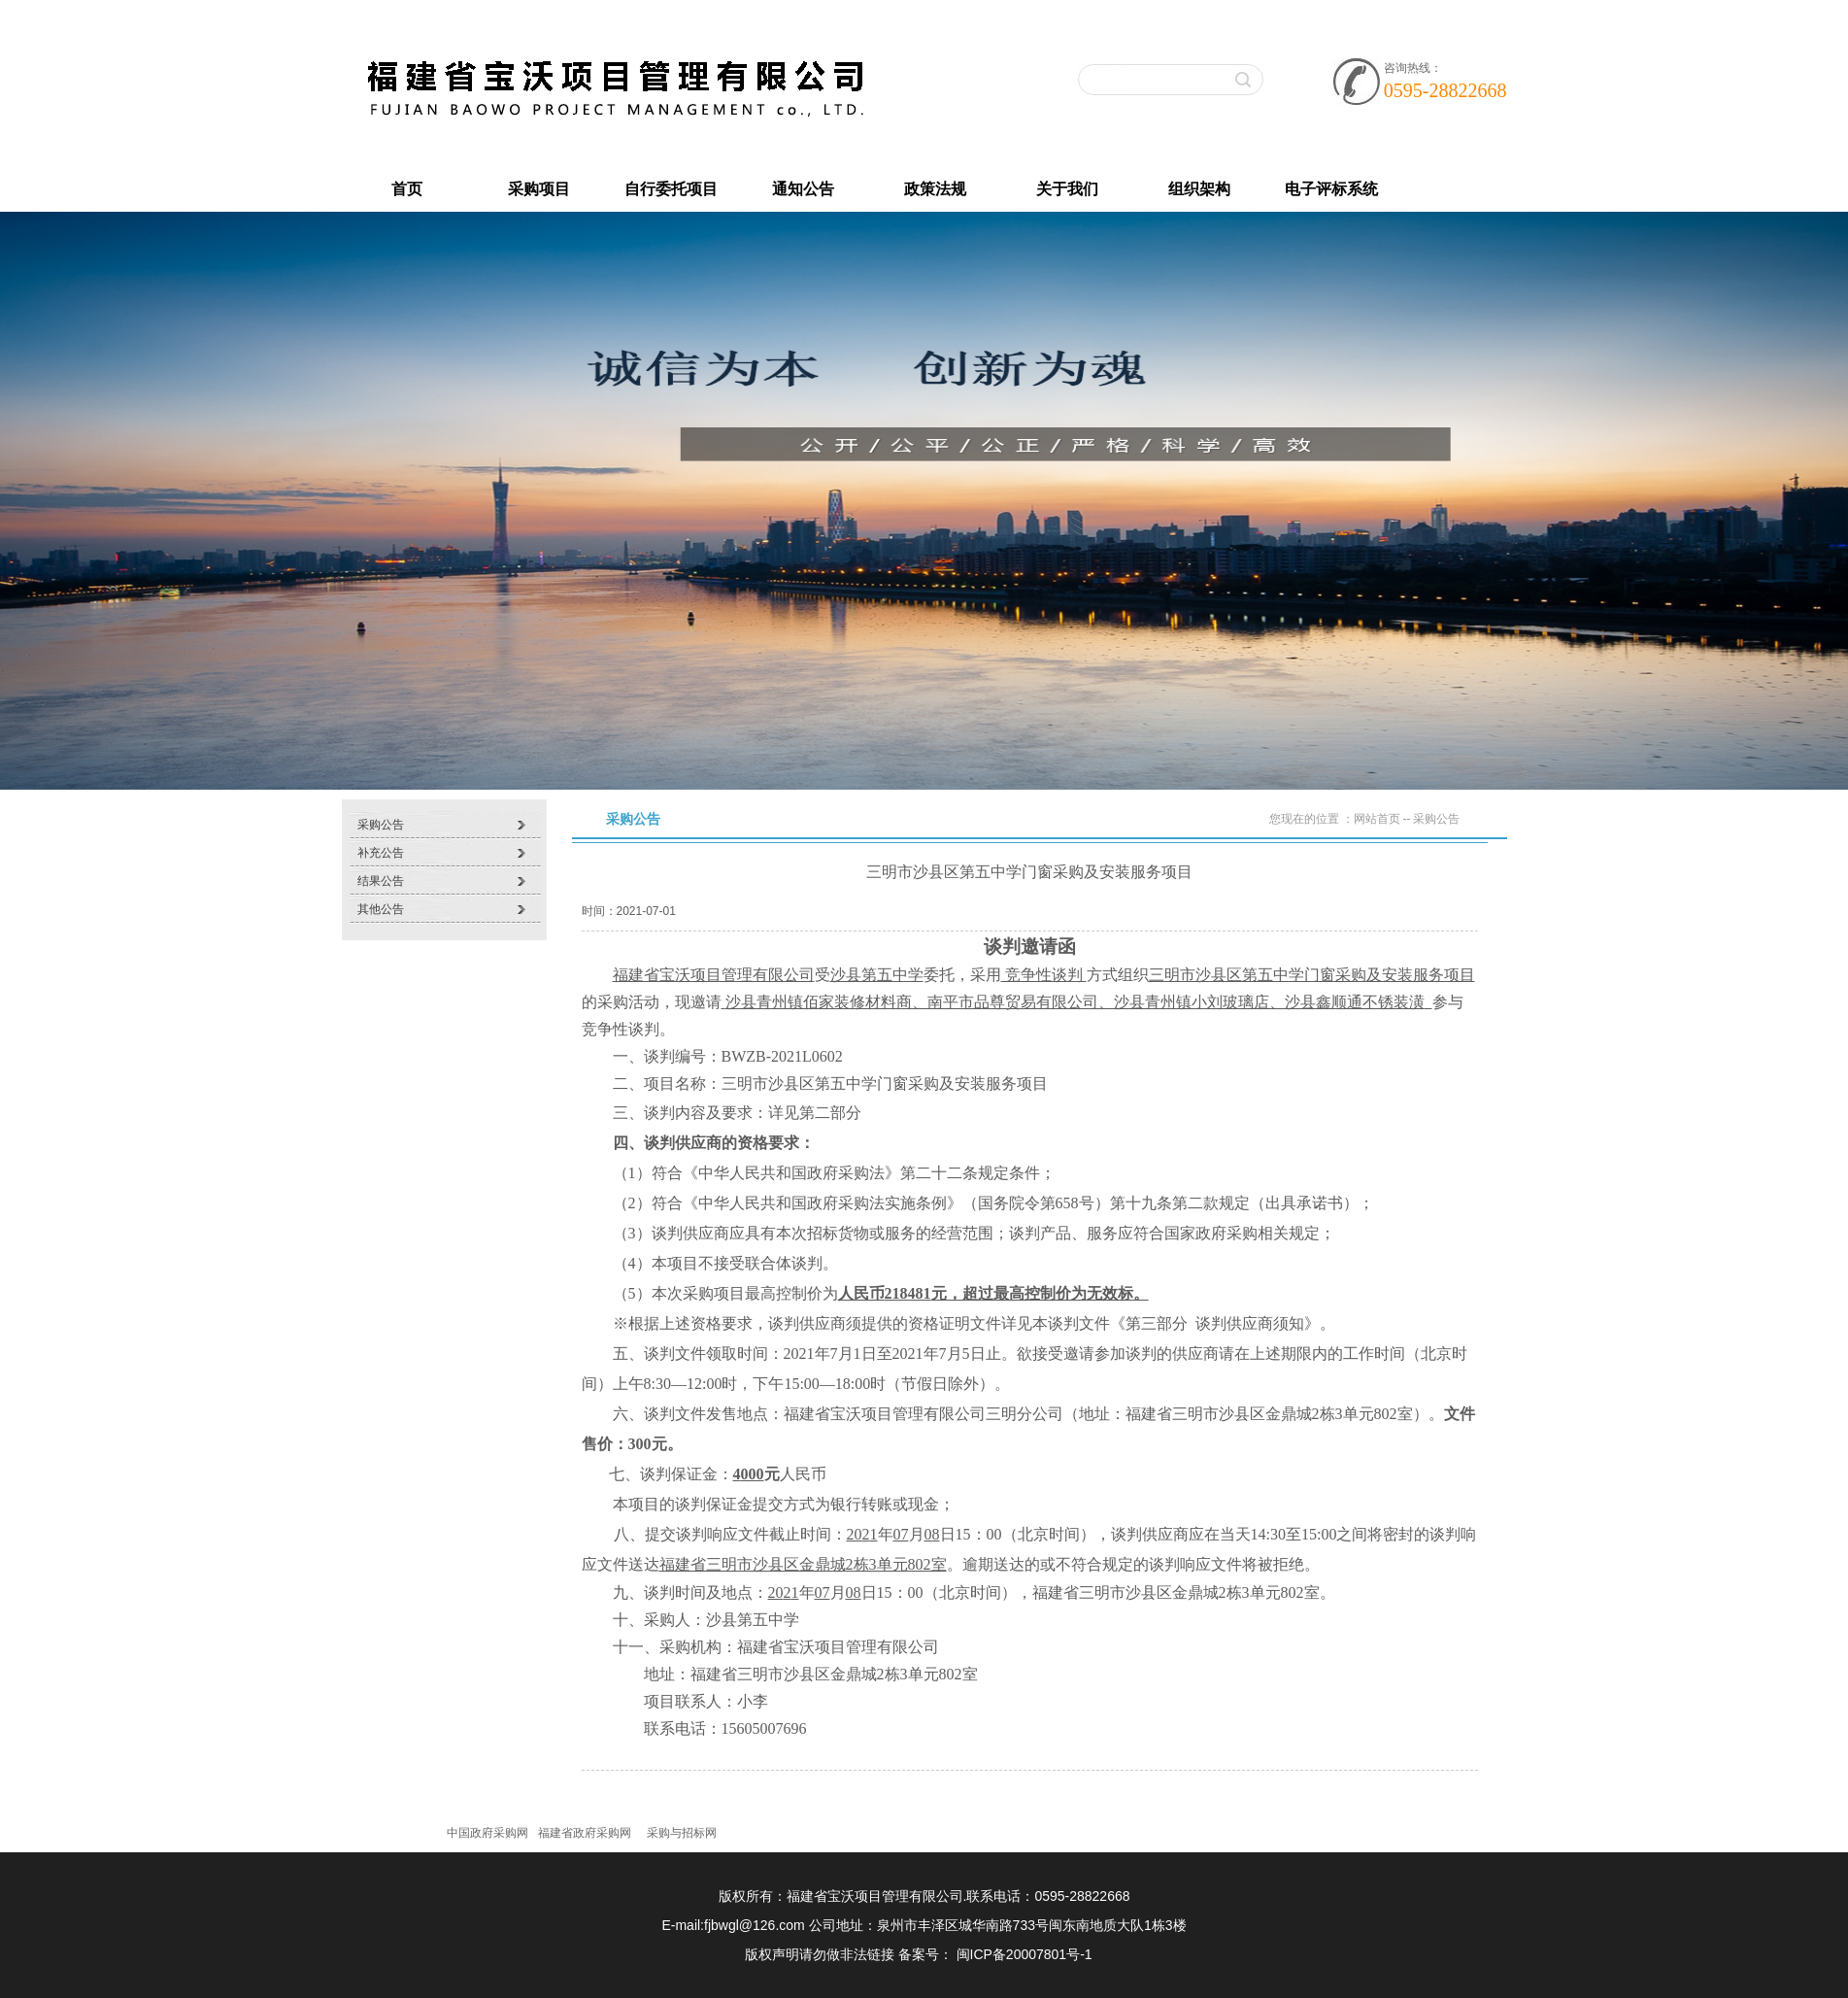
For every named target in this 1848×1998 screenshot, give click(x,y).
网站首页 (1377, 819)
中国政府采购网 (487, 1833)
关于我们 (1067, 189)
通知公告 (803, 189)
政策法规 (935, 189)
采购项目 (539, 189)
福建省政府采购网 (584, 1833)
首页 (406, 189)
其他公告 (380, 909)
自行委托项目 (671, 189)
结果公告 (380, 881)
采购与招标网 (682, 1833)
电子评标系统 (1331, 189)
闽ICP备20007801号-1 (1024, 1954)
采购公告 (380, 824)
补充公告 (380, 853)
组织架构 (1199, 189)
